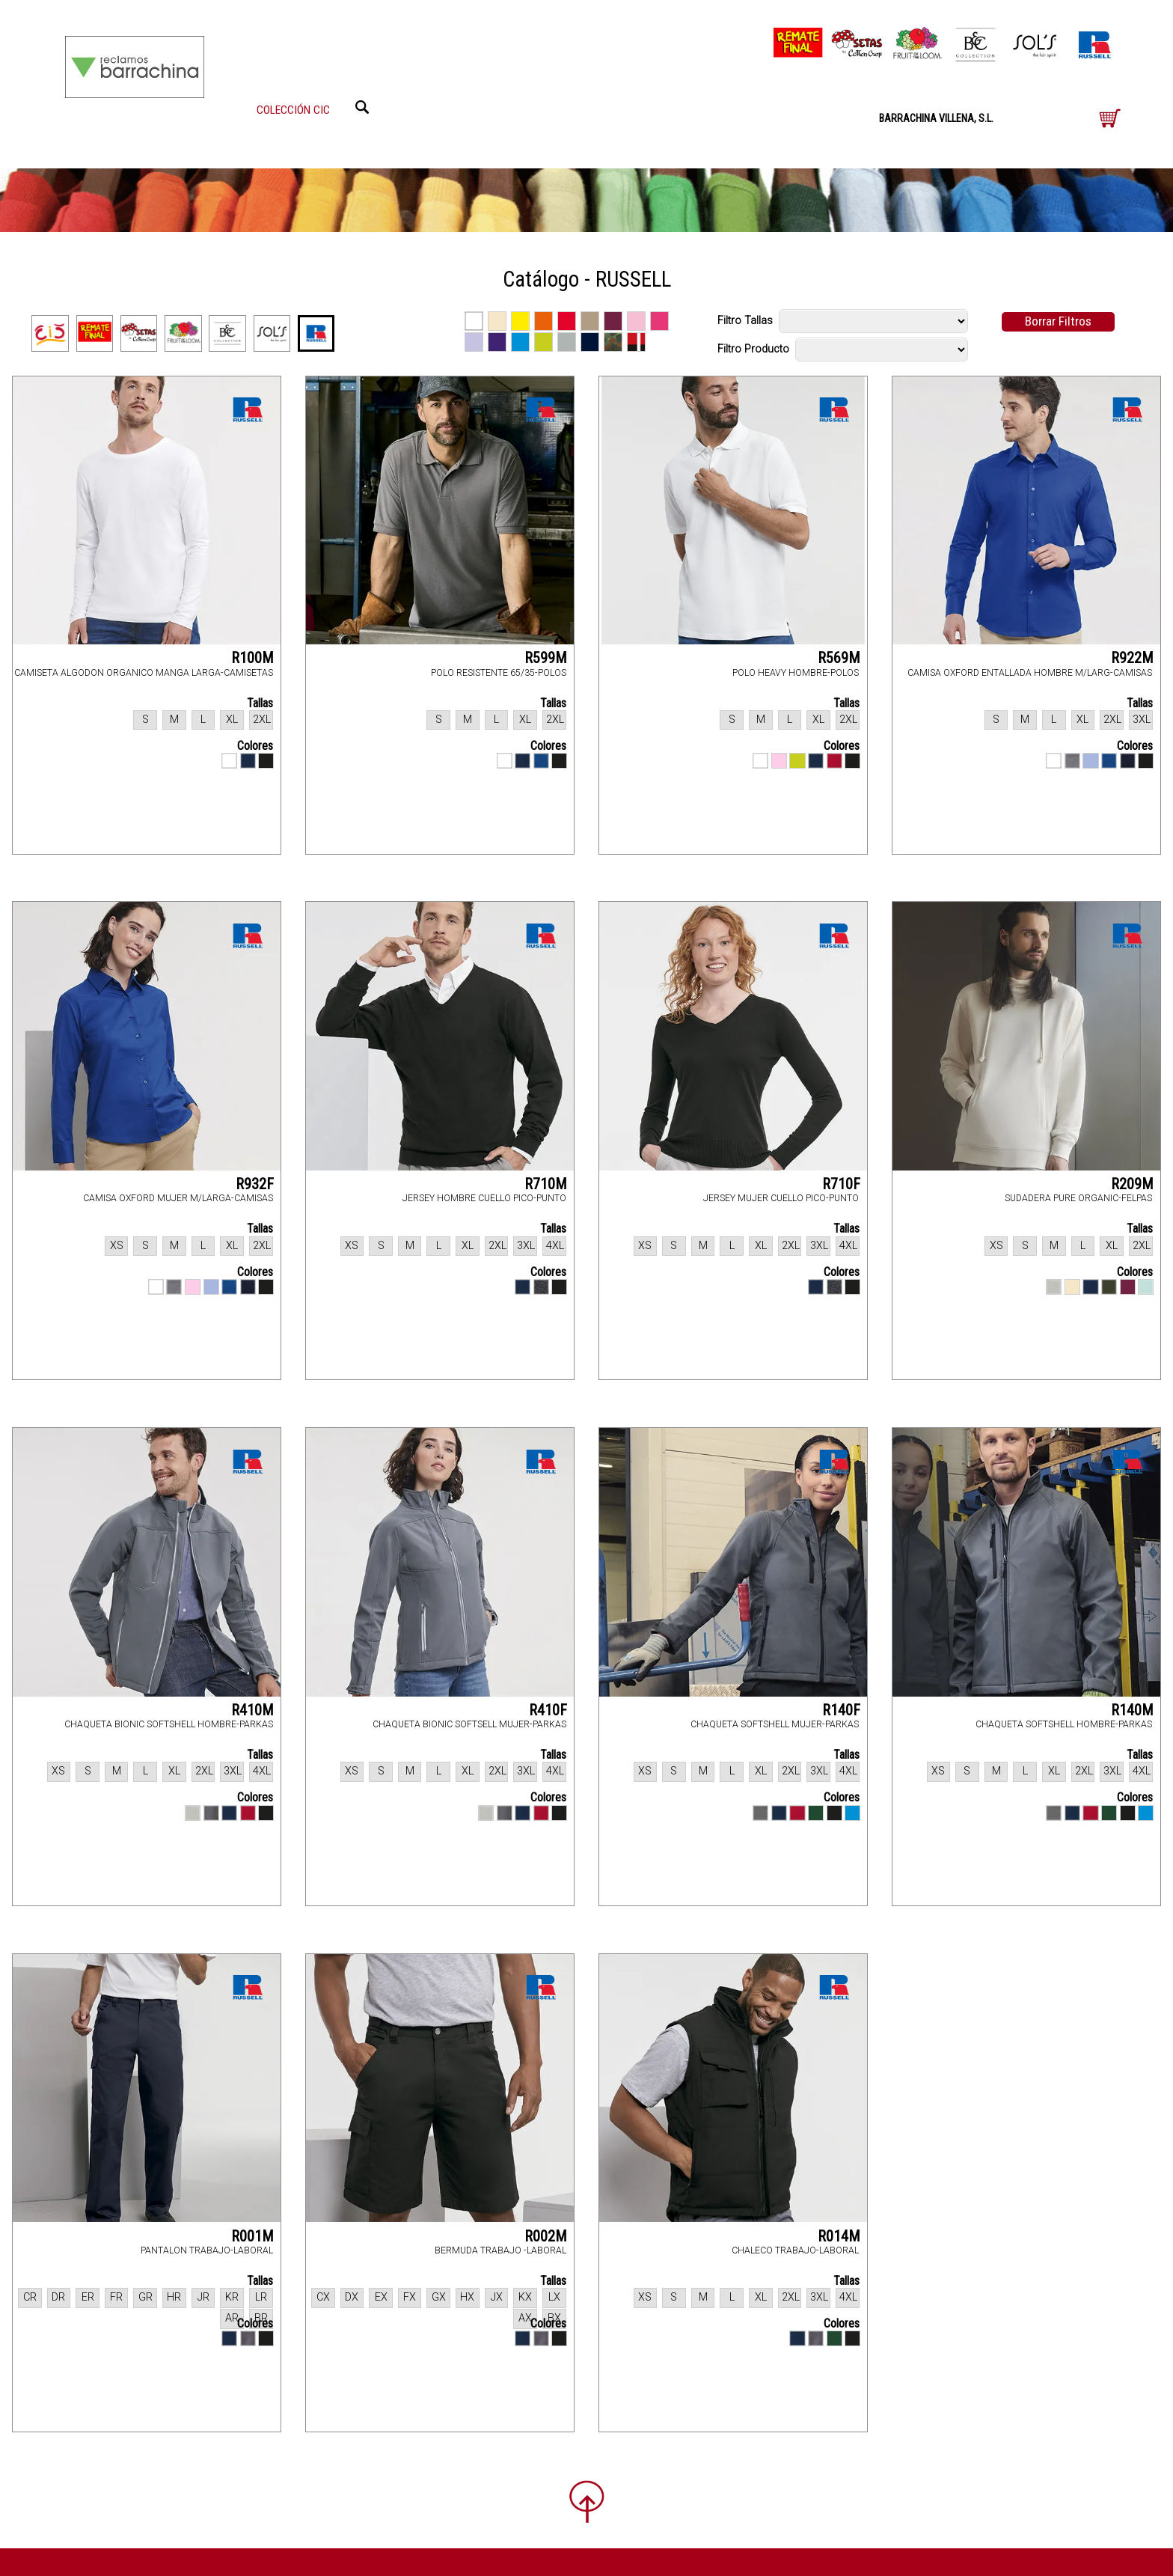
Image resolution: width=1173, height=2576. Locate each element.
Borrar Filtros (1058, 321)
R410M (252, 1710)
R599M (545, 658)
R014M (839, 2236)
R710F (841, 1184)
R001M (252, 2236)
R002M (545, 2236)
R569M (839, 658)
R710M (545, 1184)
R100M (252, 658)
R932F (255, 1184)
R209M (1132, 1184)
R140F (841, 1710)
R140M (1132, 1710)
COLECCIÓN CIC (293, 110)
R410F (548, 1710)
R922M (1132, 658)
